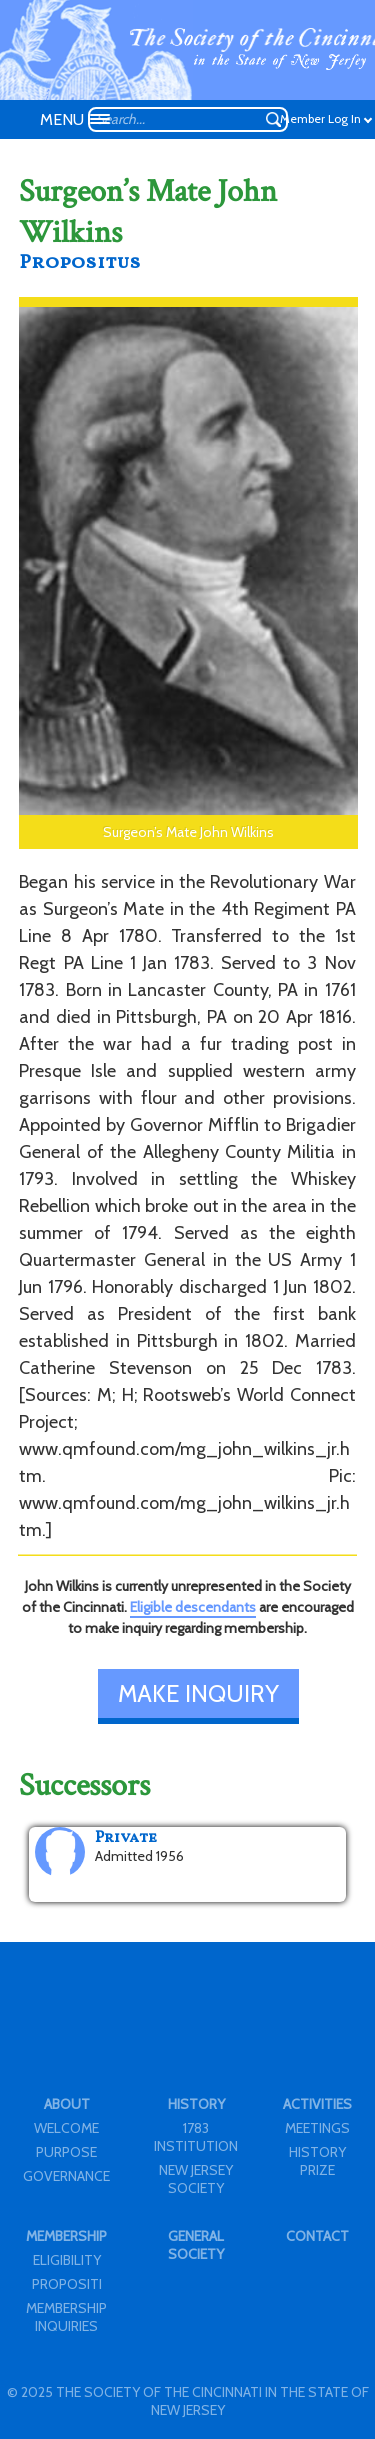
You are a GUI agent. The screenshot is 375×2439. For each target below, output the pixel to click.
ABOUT (67, 2104)
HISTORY (196, 2104)
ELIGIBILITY (67, 2260)
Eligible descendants (193, 1607)
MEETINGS (317, 2128)
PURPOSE (66, 2152)
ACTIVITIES (317, 2104)
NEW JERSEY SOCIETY (196, 2179)
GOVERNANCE (66, 2176)
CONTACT (317, 2236)
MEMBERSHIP (66, 2236)
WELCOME (66, 2128)
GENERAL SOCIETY (196, 2245)
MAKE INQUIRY (198, 1693)
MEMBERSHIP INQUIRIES (66, 2317)
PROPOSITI (67, 2284)
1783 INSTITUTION (196, 2137)
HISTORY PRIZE (317, 2161)
